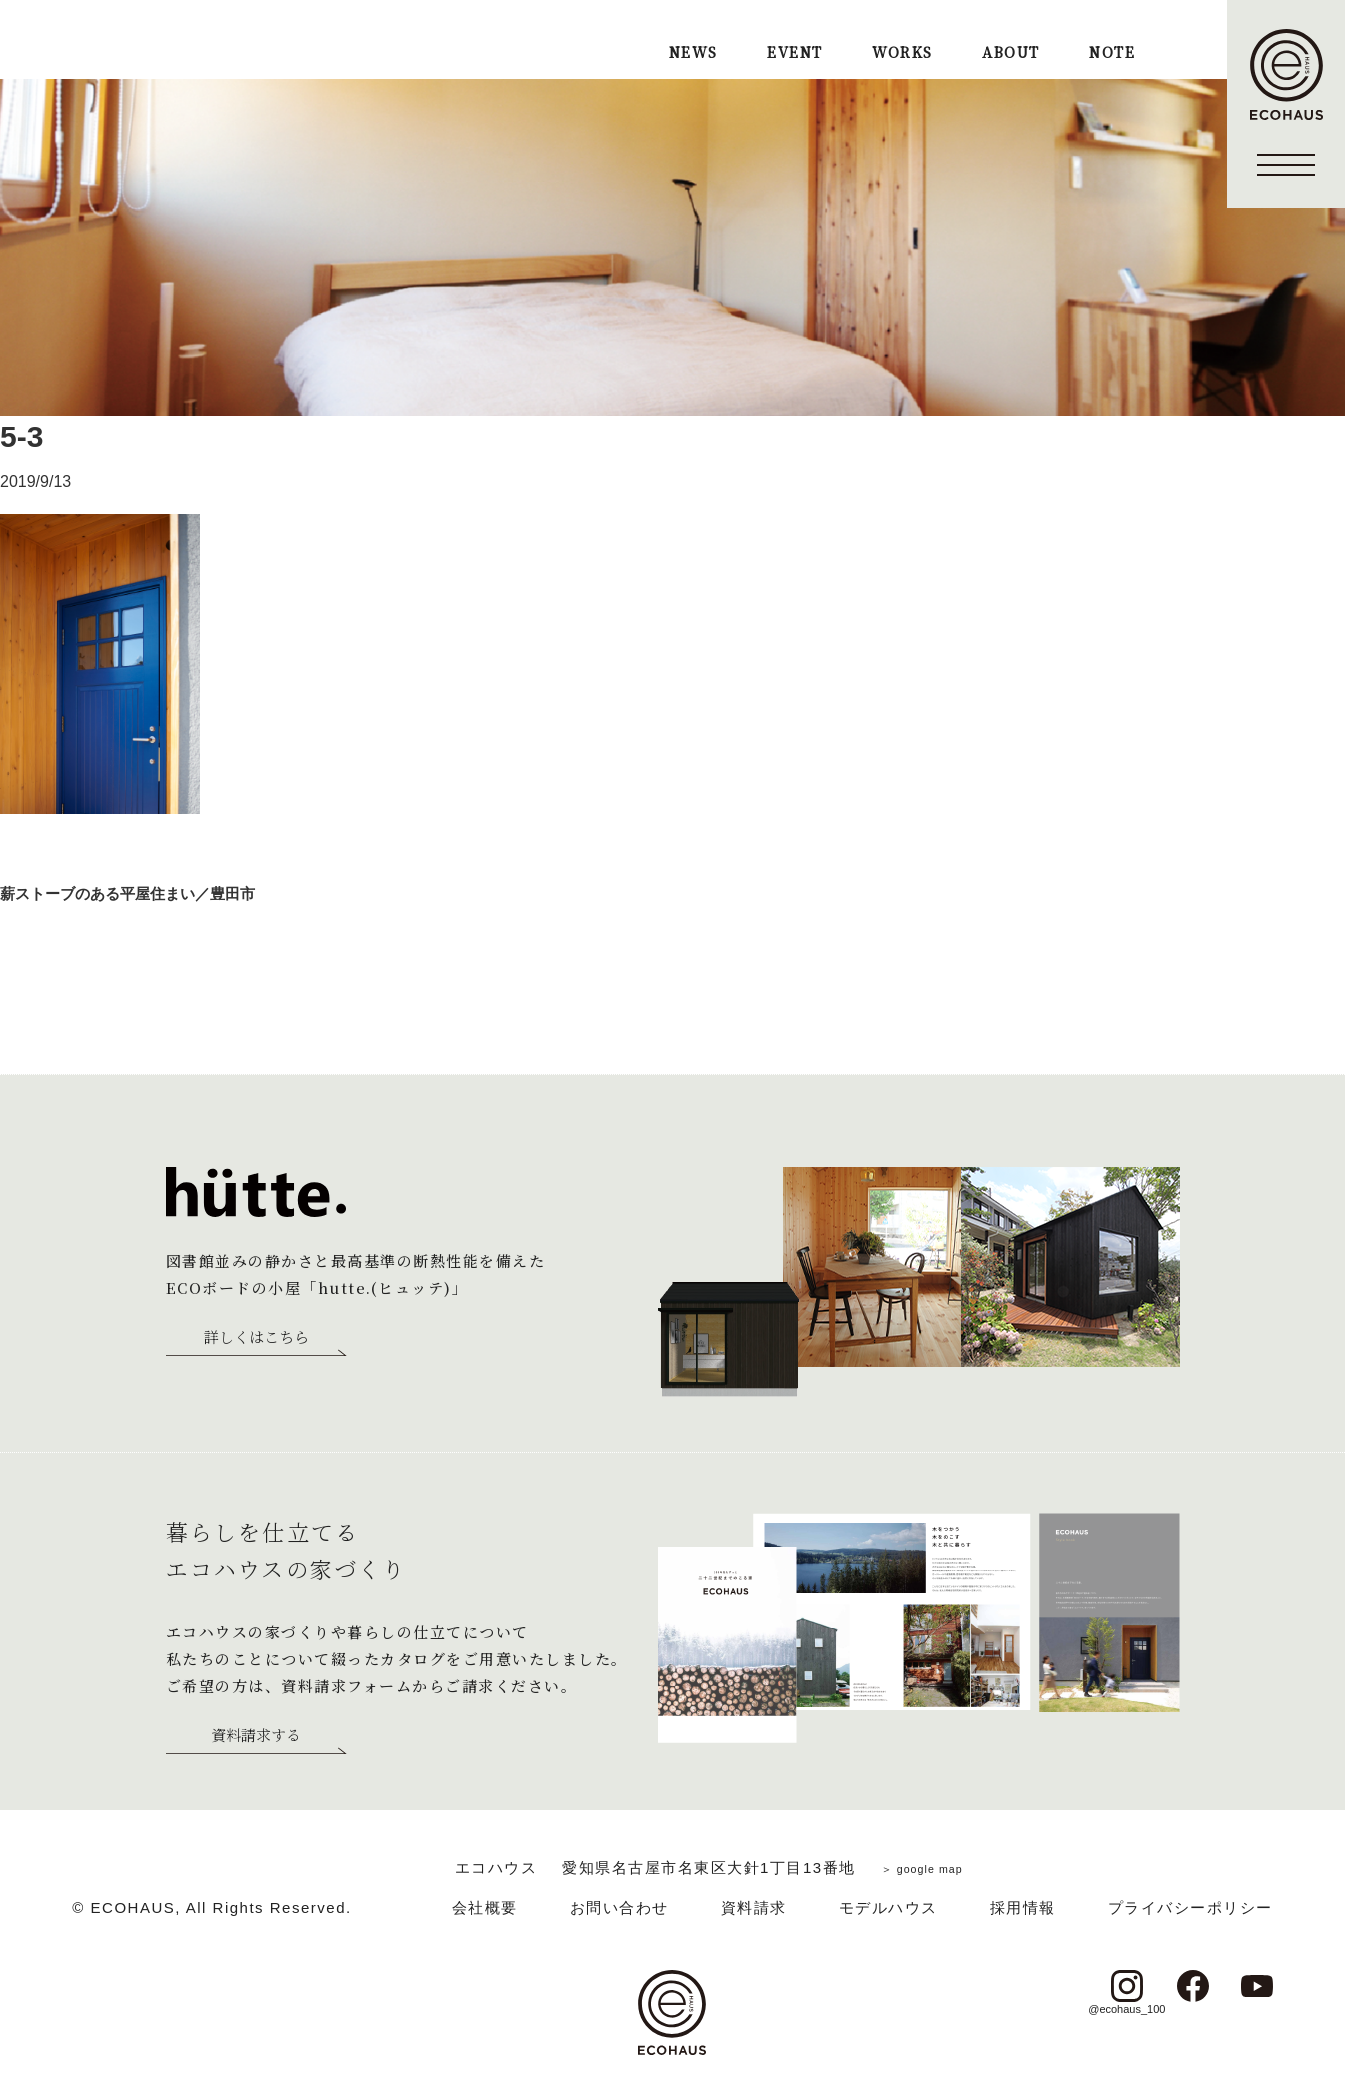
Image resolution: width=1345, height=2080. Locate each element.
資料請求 (754, 1907)
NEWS (693, 53)
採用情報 (1023, 1907)
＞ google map (922, 1867)
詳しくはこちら (256, 1338)
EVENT (794, 53)
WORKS (902, 53)
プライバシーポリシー (1190, 1907)
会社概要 (485, 1907)
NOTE (1112, 53)
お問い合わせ (619, 1907)
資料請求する (256, 1736)
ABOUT (1010, 53)
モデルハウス (888, 1907)
